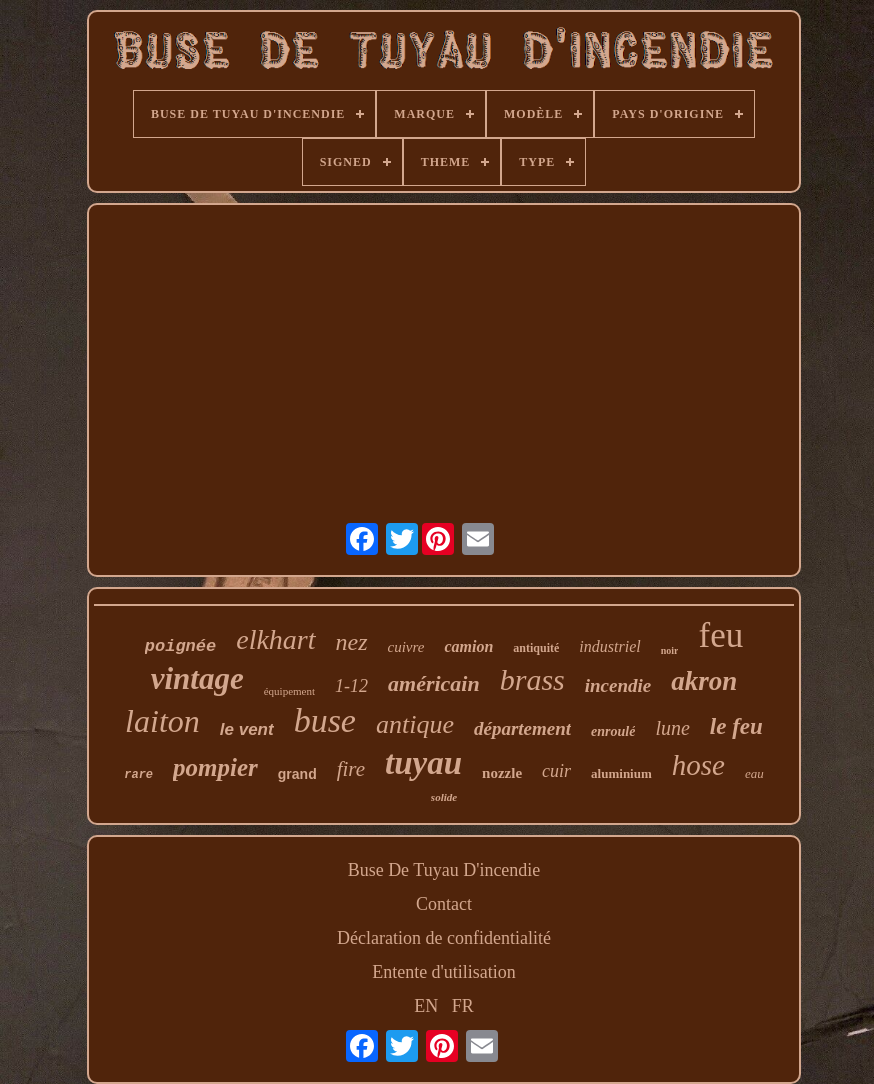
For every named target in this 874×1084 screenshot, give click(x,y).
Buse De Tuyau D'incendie (444, 870)
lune (672, 728)
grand (297, 774)
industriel (609, 646)
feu (720, 635)
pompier (215, 767)
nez (352, 642)
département (522, 728)
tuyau (423, 763)
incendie (618, 685)
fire (351, 769)
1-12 (351, 686)
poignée (180, 646)
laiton (162, 721)
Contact (444, 904)
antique (415, 724)
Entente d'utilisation (444, 972)
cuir (556, 771)
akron (704, 681)
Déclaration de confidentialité (444, 938)
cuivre (406, 647)
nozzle (502, 773)
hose (698, 765)
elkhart (275, 639)
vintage (197, 678)
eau (754, 773)
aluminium (621, 773)
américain (434, 683)
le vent (247, 729)
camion (468, 646)
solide (444, 797)
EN (426, 1006)
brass (532, 679)
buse (325, 720)
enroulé (613, 731)
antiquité (536, 648)
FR (463, 1006)
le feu (736, 726)
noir (670, 650)
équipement (289, 691)
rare (138, 775)
